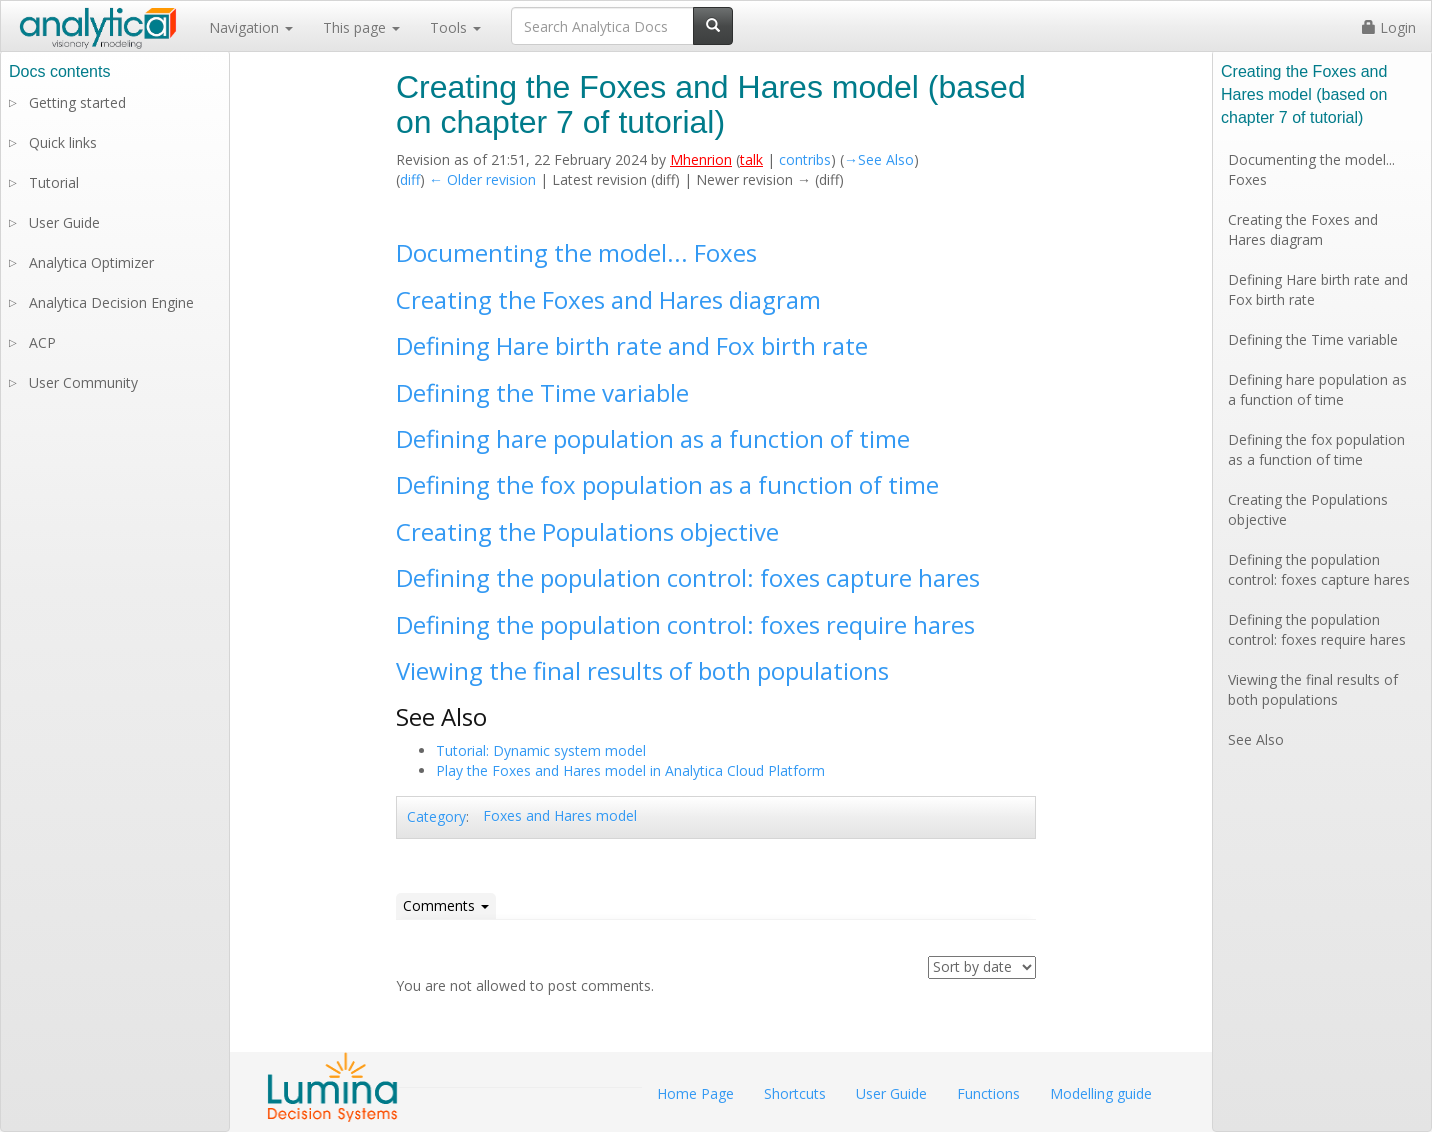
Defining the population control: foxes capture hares (688, 577)
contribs (805, 159)
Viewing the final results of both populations (642, 670)
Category (436, 816)
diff (410, 179)
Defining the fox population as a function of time (667, 484)
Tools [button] (455, 27)
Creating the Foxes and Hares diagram (608, 299)
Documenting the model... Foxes (576, 252)
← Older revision (482, 179)
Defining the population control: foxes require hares (685, 624)
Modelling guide (1101, 1093)
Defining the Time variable (542, 392)
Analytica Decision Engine (111, 302)
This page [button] (361, 27)
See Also (1256, 739)
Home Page (695, 1093)
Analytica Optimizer (91, 262)
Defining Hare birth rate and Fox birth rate (632, 345)
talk (751, 159)
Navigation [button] (251, 27)
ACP (42, 342)
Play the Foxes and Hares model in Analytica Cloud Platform (630, 770)
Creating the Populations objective (587, 531)
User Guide (64, 222)
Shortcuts (795, 1093)
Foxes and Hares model (560, 815)
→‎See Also (879, 159)
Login (1389, 27)
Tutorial (54, 182)
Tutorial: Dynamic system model (541, 750)
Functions (988, 1093)
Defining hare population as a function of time (653, 438)
